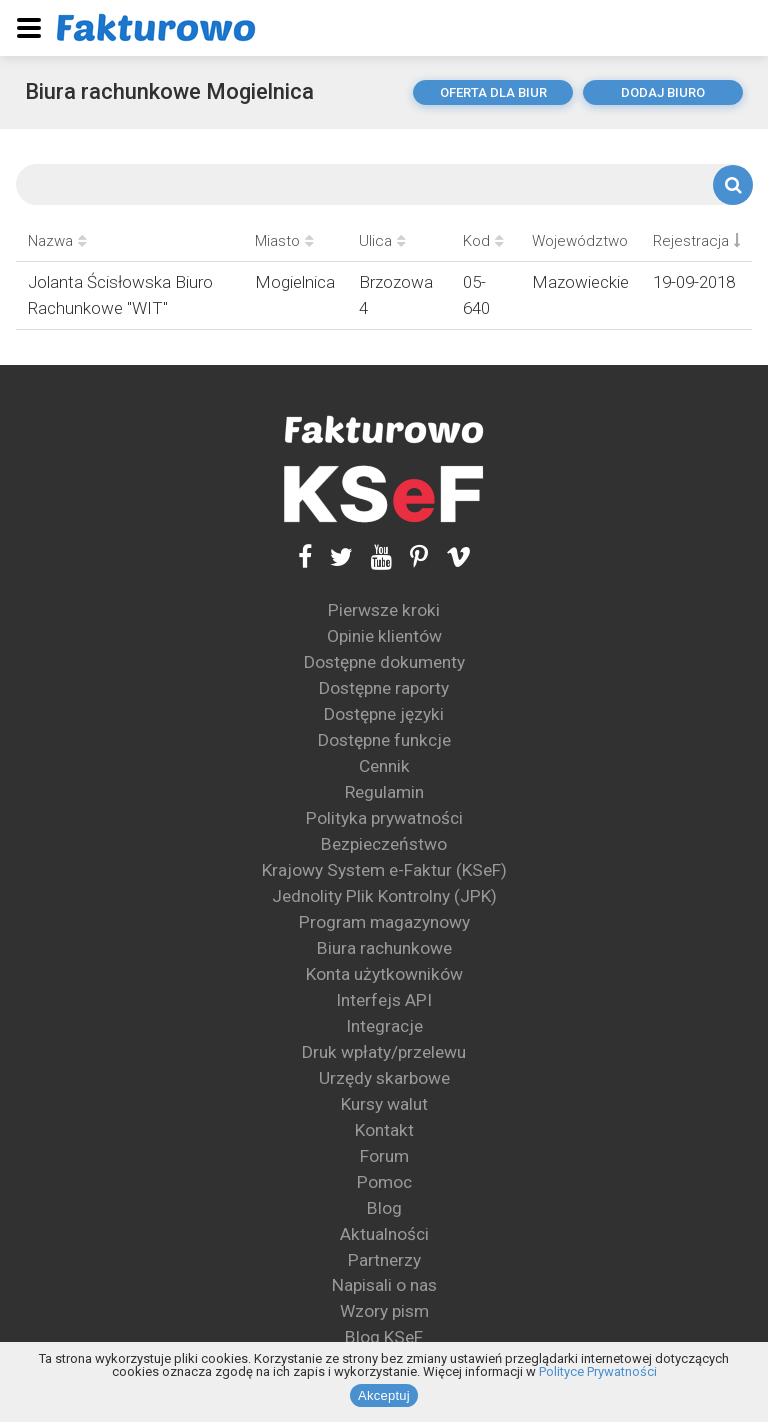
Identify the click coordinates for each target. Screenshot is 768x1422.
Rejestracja (696, 241)
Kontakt (384, 1130)
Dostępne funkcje (384, 740)
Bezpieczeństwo (384, 844)
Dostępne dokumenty (384, 662)
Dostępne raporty (384, 688)
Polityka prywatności (384, 818)
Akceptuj (384, 1395)
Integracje (384, 1026)
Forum (384, 1156)
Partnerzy (384, 1260)
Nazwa (57, 241)
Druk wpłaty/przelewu (384, 1052)
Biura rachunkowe (384, 948)
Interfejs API (384, 1000)
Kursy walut (384, 1104)
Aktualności (384, 1234)
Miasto (284, 241)
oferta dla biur (493, 92)
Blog (384, 1208)
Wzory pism (384, 1311)
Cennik (384, 766)
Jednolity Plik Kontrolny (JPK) (384, 896)
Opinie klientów (384, 636)
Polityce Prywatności (598, 1371)
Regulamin (384, 792)
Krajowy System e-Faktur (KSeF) (384, 870)
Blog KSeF (384, 1337)
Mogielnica (295, 282)
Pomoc (384, 1182)
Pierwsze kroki (384, 610)
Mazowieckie (580, 282)
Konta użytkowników (384, 974)
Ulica (382, 241)
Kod (483, 241)
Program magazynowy (384, 922)
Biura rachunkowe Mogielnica (169, 91)
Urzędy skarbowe (384, 1078)
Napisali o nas (384, 1285)
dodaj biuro (663, 92)
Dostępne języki (384, 714)
